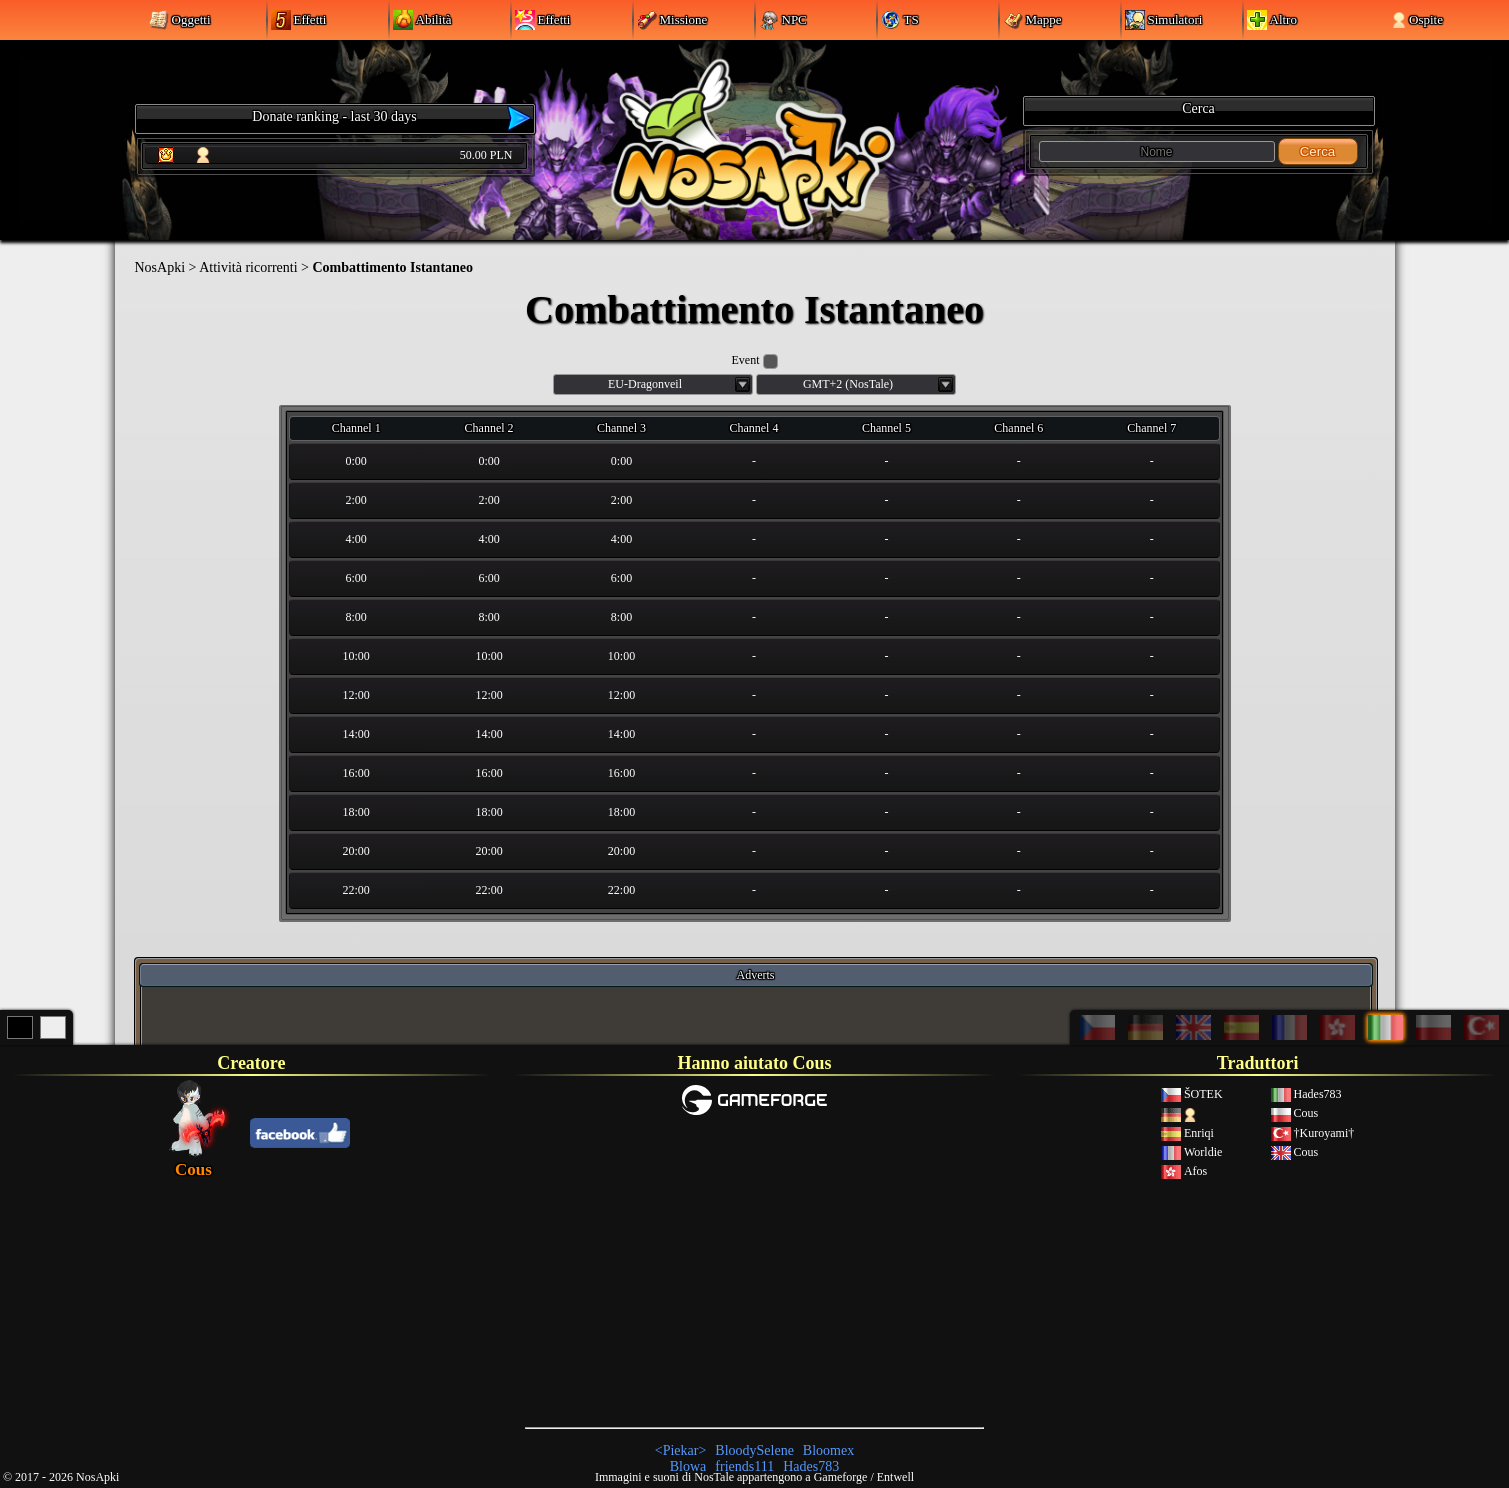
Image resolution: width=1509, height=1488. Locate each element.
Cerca (1318, 151)
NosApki (160, 267)
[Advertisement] (754, 1271)
